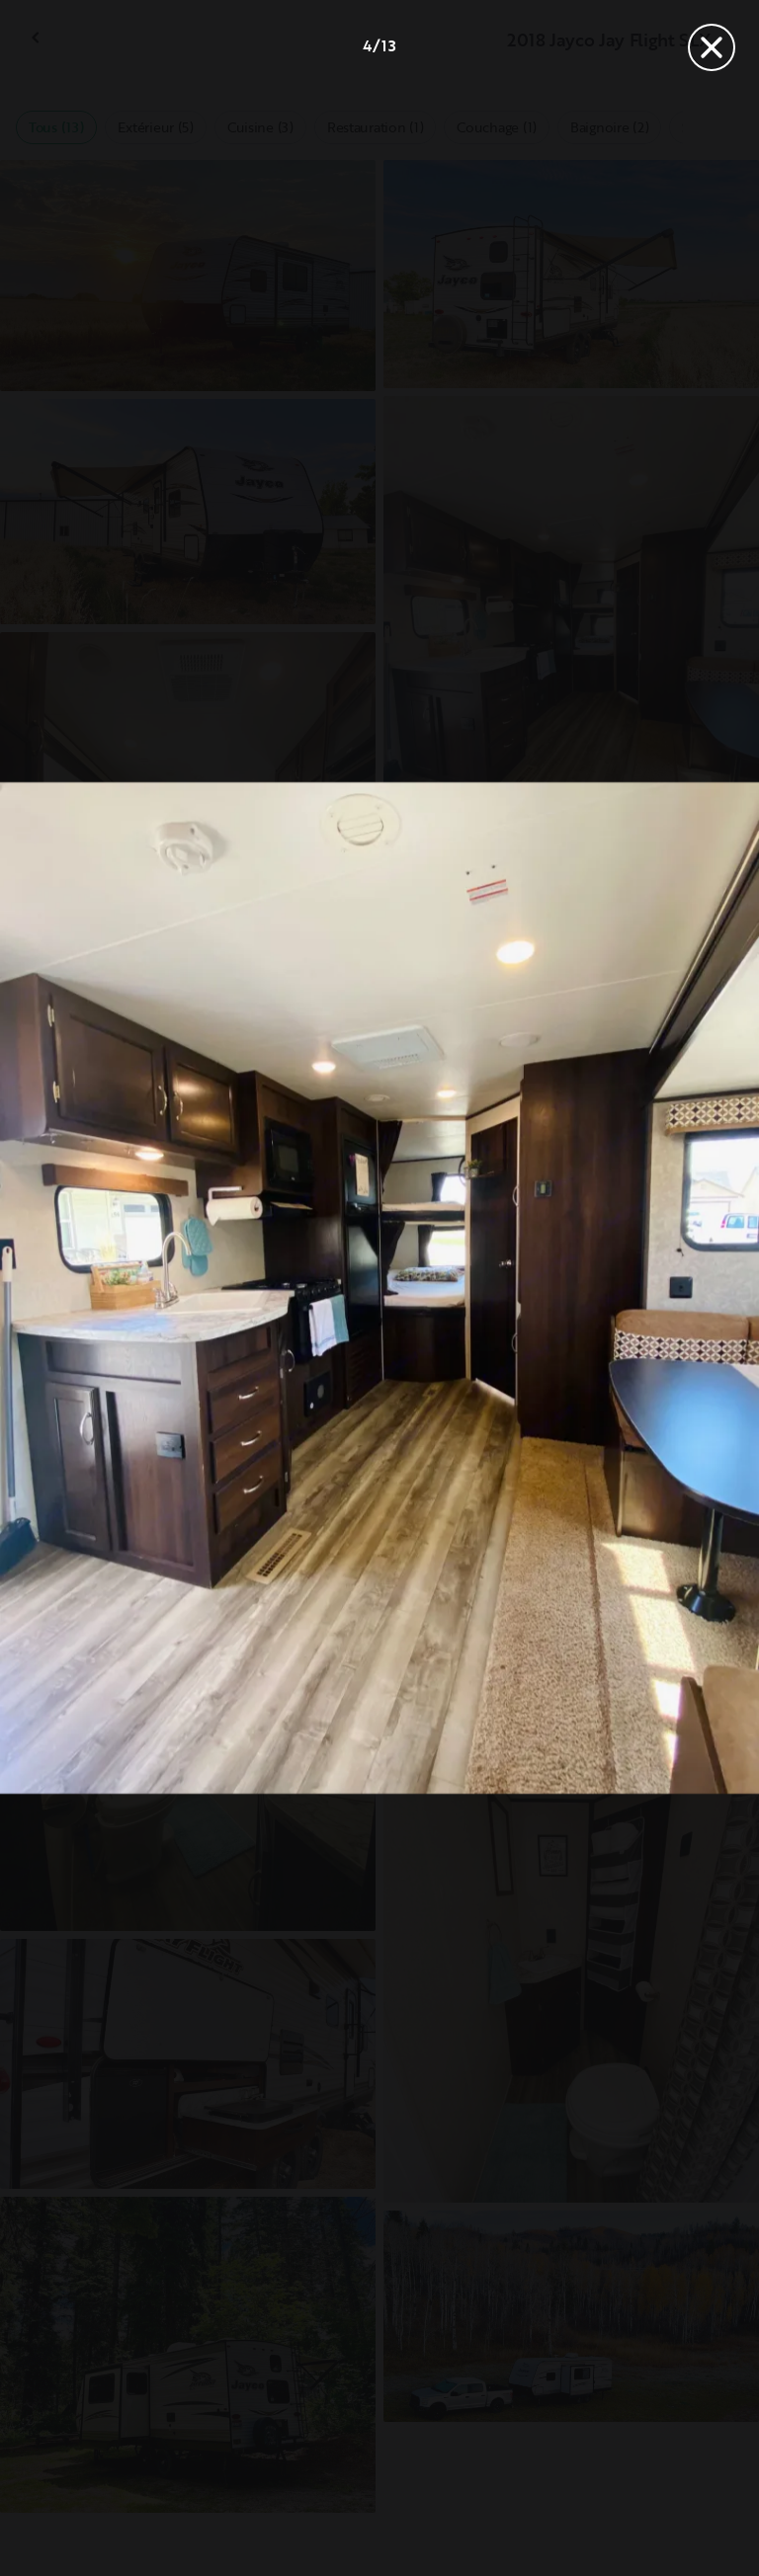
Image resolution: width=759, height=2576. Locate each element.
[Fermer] (711, 47)
